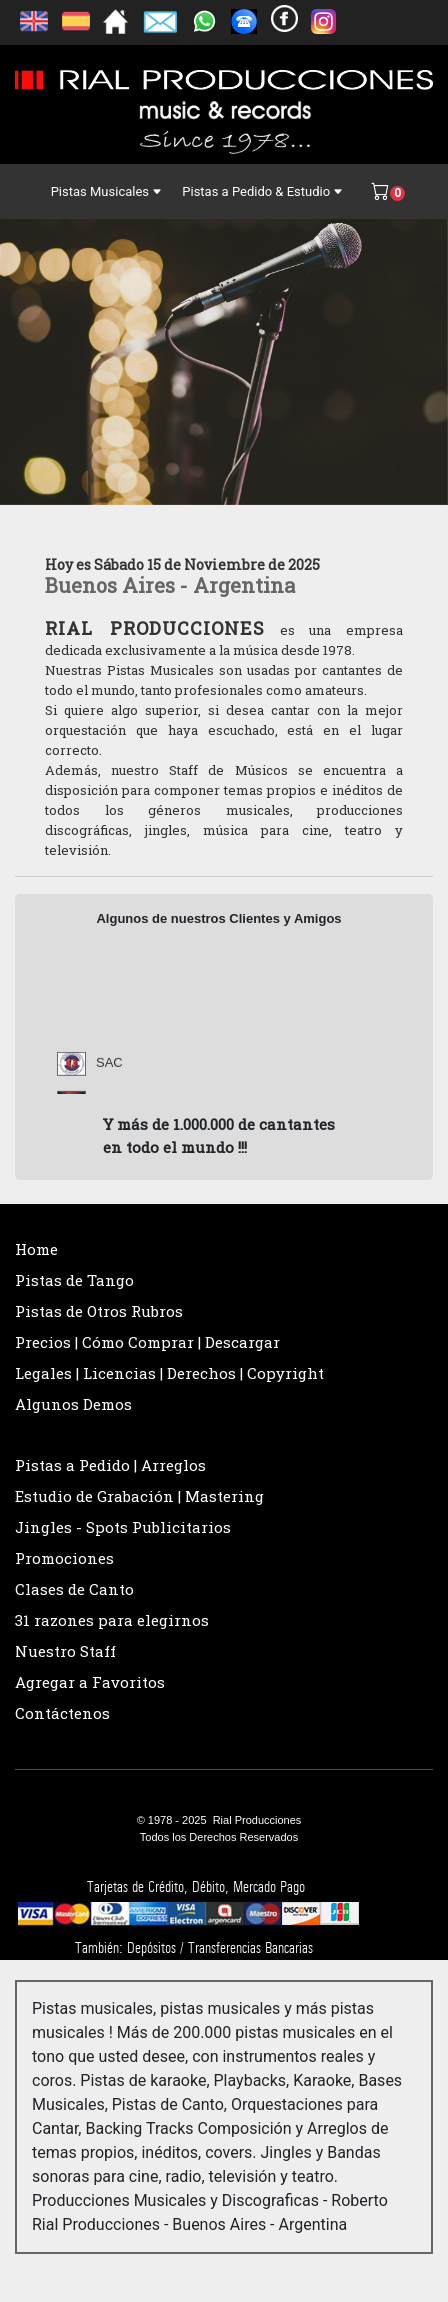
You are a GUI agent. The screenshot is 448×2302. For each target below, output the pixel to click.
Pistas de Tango (74, 1280)
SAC (109, 1067)
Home (36, 1249)
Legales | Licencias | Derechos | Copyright (169, 1373)
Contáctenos (62, 1713)
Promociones (64, 1558)
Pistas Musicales (107, 191)
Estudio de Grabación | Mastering (139, 1496)
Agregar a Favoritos (90, 1682)
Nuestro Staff (65, 1651)
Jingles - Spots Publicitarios (123, 1527)
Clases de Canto (74, 1589)
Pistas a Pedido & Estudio (262, 191)
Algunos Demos (73, 1404)
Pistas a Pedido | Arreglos (110, 1465)
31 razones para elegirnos (112, 1620)
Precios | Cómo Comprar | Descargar (147, 1342)
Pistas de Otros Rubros (99, 1311)
